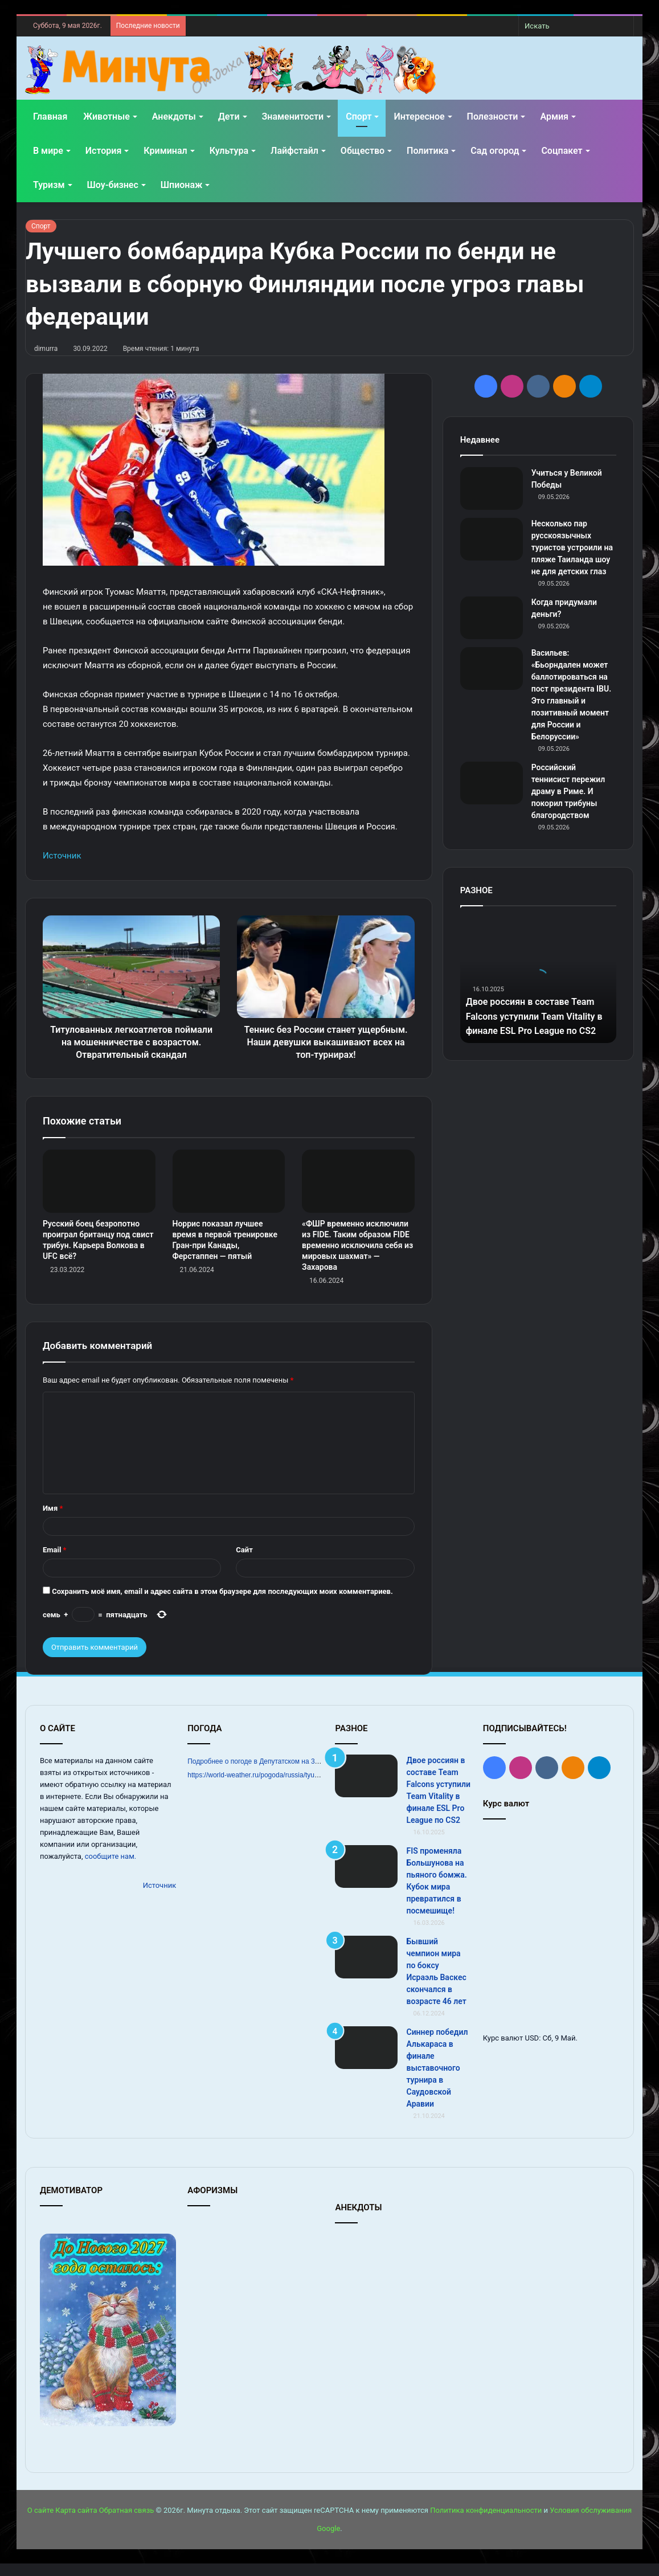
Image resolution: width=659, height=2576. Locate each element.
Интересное (419, 116)
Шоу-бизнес (112, 184)
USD (532, 2050)
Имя (53, 1520)
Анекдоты (174, 116)
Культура (229, 150)
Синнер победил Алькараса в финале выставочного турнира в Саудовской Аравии (437, 2080)
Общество (362, 150)
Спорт (358, 116)
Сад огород (494, 150)
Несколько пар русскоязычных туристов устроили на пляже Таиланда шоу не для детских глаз (572, 547)
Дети (229, 116)
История (103, 150)
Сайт (244, 1562)
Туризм (49, 184)
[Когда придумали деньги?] (491, 617)
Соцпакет (561, 150)
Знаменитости (293, 116)
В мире (48, 150)
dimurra (46, 349)
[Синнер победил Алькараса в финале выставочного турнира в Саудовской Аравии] (366, 2060)
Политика (427, 150)
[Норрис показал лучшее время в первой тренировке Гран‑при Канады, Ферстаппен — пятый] (229, 1193)
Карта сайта (76, 2522)
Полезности (492, 116)
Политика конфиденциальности (486, 2522)
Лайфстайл (294, 150)
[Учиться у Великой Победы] (491, 488)
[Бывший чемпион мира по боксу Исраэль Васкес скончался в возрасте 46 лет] (366, 1969)
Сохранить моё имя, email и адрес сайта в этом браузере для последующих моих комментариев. (222, 1604)
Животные (106, 116)
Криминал (165, 150)
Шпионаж (182, 184)
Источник (62, 856)
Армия (554, 116)
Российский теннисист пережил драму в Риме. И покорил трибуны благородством (568, 791)
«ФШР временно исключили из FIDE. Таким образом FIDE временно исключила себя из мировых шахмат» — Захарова (357, 1258)
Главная (50, 116)
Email (55, 1562)
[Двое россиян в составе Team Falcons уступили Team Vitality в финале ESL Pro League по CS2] (366, 1788)
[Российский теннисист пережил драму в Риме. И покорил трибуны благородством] (491, 783)
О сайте (40, 2522)
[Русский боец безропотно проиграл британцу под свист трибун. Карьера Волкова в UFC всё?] (99, 1193)
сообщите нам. (110, 1868)
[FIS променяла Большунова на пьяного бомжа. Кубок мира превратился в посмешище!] (366, 1879)
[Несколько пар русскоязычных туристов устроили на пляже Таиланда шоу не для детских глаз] (491, 539)
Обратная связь (126, 2522)
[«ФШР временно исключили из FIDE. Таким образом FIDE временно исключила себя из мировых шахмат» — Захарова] (358, 1193)
